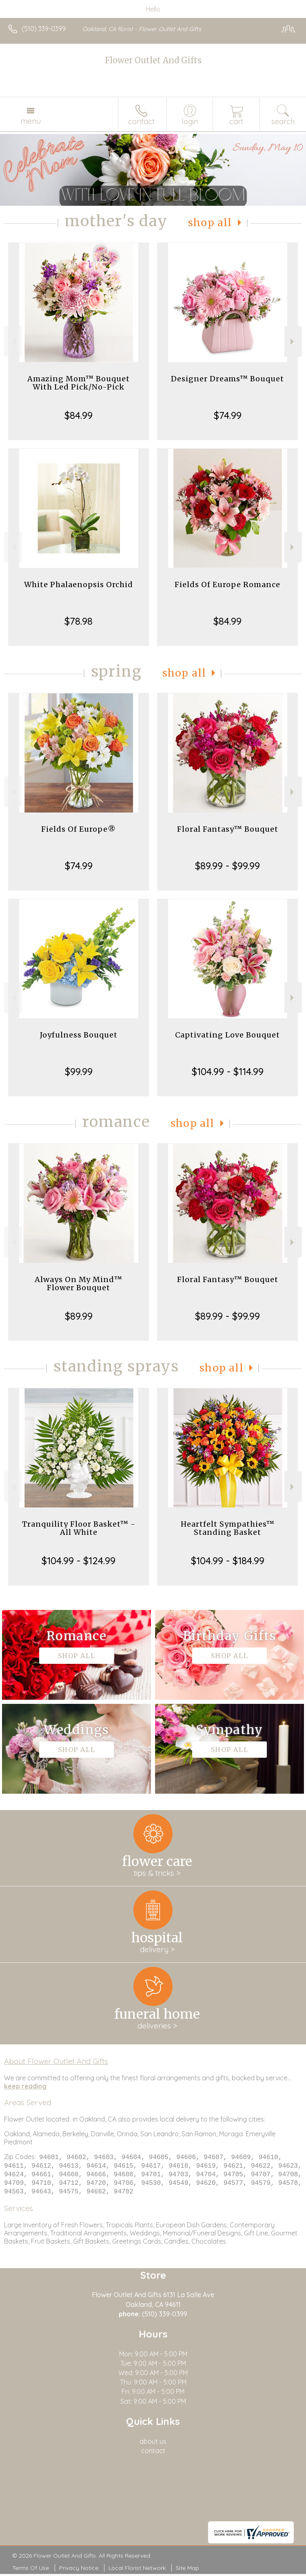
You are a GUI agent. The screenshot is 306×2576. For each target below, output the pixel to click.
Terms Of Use (30, 2570)
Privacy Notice (78, 2570)
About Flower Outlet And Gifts (56, 2061)
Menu (30, 121)
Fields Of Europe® (78, 829)
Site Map (187, 2570)
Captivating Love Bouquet (227, 1035)
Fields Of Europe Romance (227, 584)
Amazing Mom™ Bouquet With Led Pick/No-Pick (78, 383)
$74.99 (228, 415)
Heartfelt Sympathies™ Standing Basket (228, 1528)
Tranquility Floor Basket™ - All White (78, 1528)
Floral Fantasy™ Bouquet (227, 829)
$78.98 (78, 621)
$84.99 (78, 415)
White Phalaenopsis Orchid (78, 584)
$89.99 (79, 1316)
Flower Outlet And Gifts (153, 60)
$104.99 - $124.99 (78, 1560)
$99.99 (79, 1071)
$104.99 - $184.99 (227, 1560)
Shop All (210, 222)
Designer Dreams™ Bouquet (227, 378)
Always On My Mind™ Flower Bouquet (78, 1283)
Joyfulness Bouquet (79, 1035)
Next (293, 341)
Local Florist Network (137, 2570)
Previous (13, 341)
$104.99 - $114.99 (228, 1071)
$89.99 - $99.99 (227, 865)
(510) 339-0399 (44, 28)
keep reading (25, 2086)
